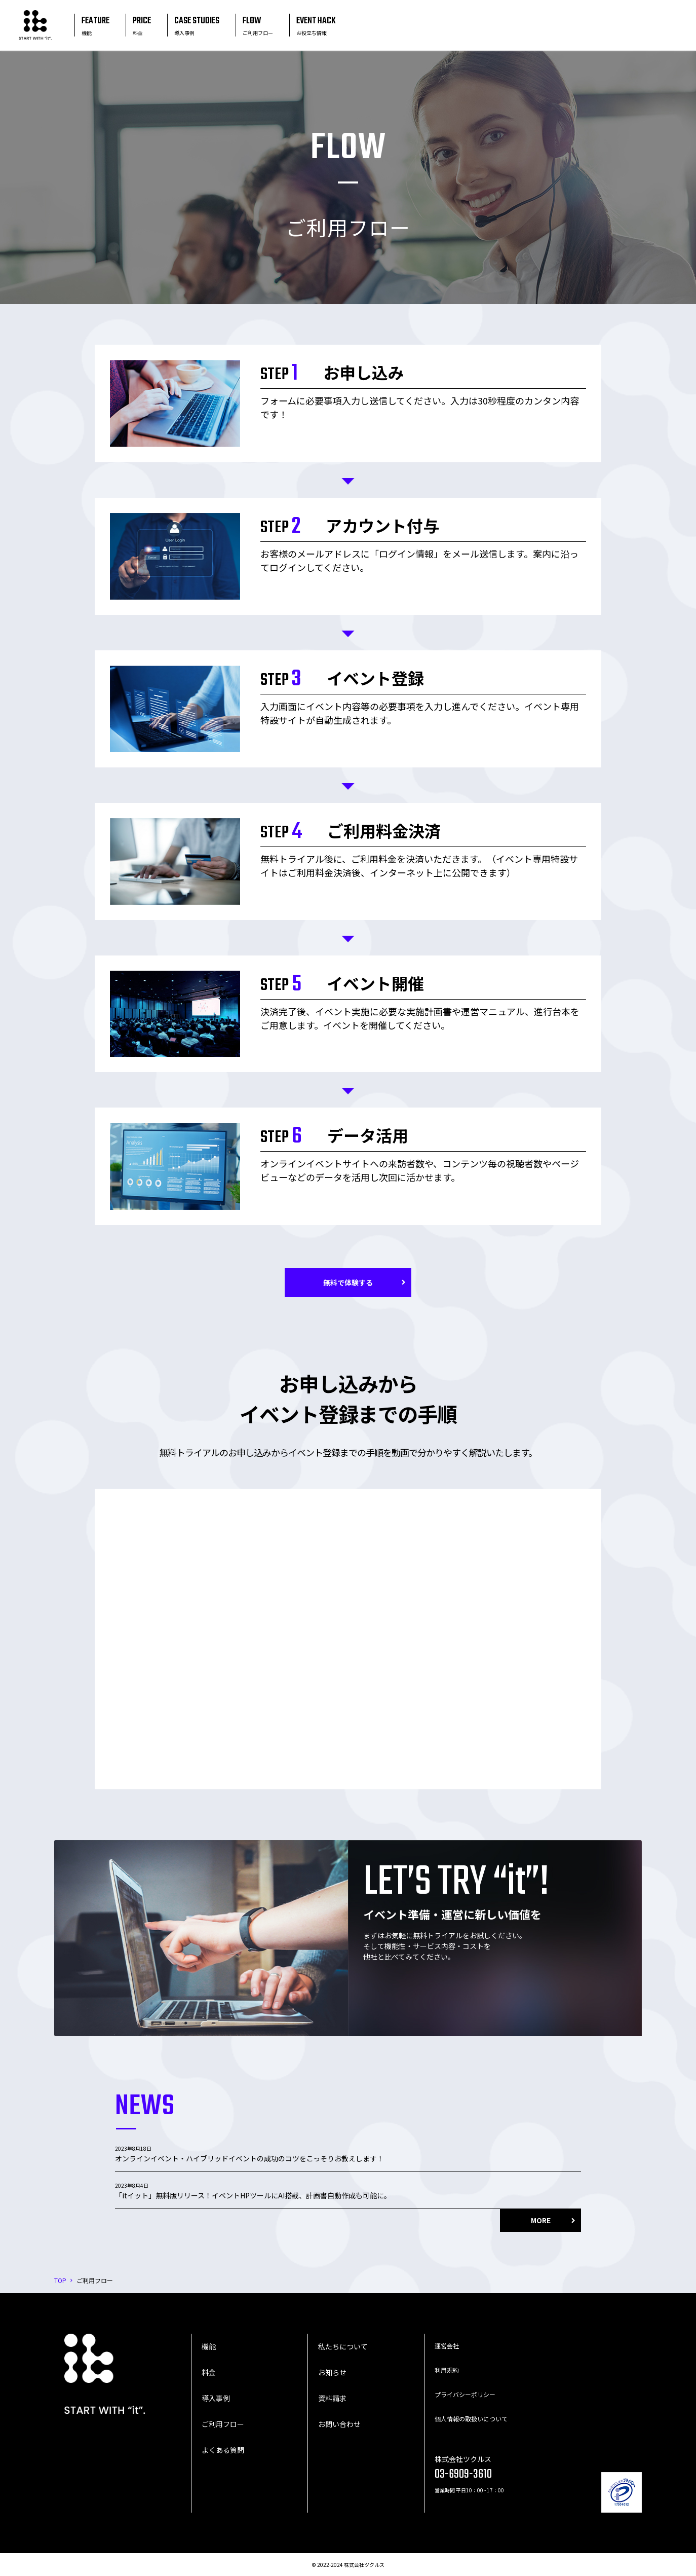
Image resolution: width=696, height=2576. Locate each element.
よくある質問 (223, 2450)
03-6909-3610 (463, 2474)
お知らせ (332, 2372)
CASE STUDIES (196, 25)
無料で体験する (348, 1282)
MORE (541, 2220)
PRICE (142, 25)
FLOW (258, 25)
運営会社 (447, 2345)
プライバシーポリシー (465, 2394)
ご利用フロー (223, 2424)
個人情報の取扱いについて (471, 2418)
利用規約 (447, 2370)
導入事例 (216, 2398)
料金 (209, 2372)
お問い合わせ (339, 2424)
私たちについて (343, 2346)
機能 (209, 2346)
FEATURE (95, 25)
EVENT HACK (316, 25)
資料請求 (332, 2398)
